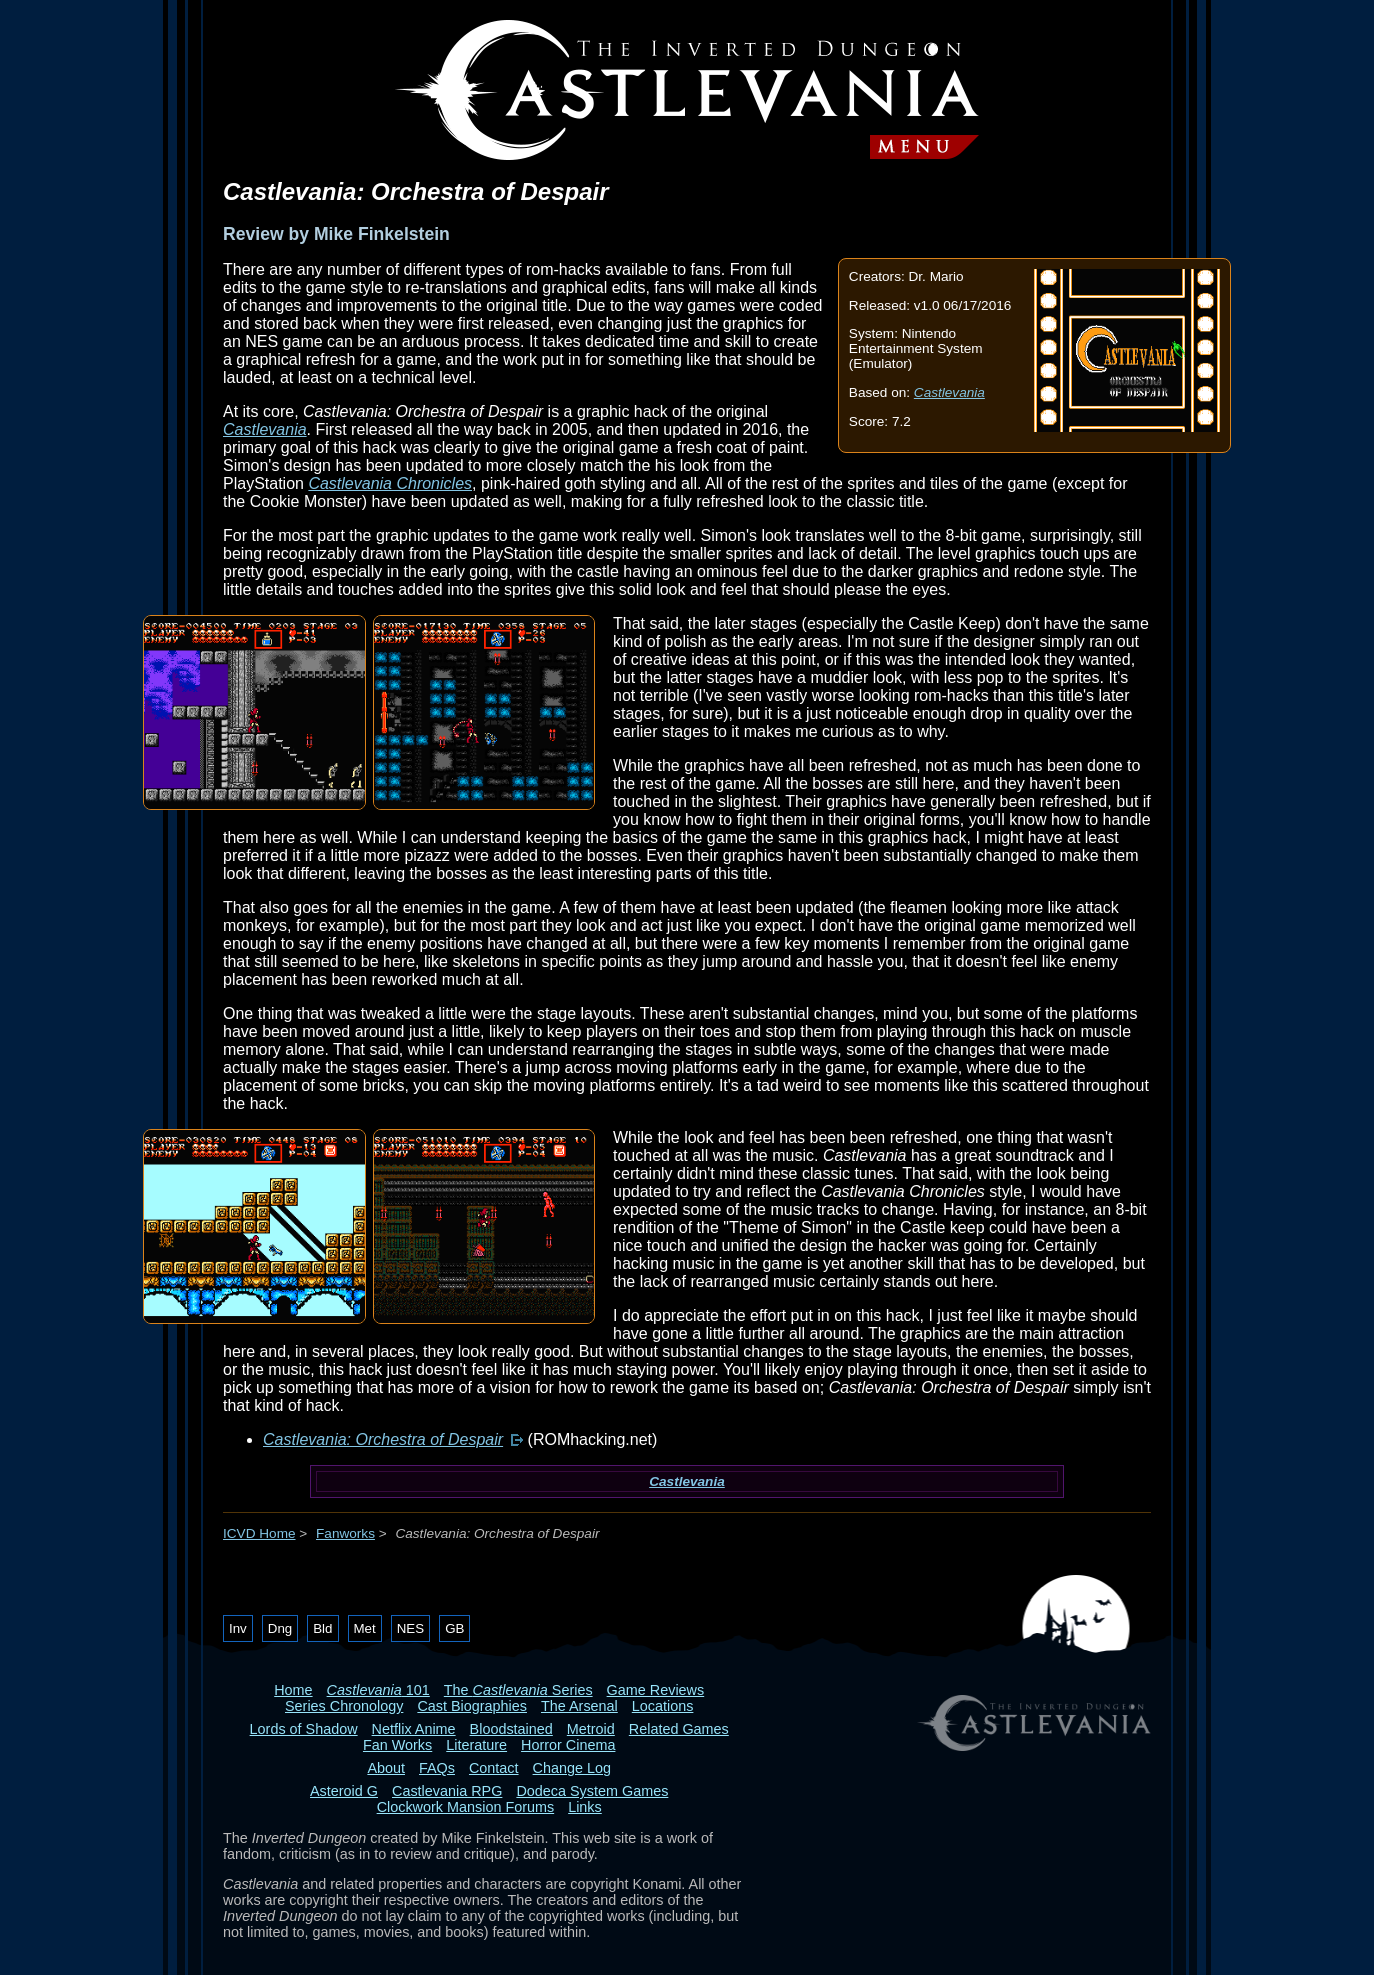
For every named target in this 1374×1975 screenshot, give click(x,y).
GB (454, 1628)
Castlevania (949, 392)
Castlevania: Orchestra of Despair (383, 1439)
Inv (238, 1628)
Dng (280, 1628)
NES (410, 1628)
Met (365, 1628)
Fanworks (345, 1533)
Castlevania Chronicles (390, 483)
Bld (322, 1628)
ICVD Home (259, 1533)
